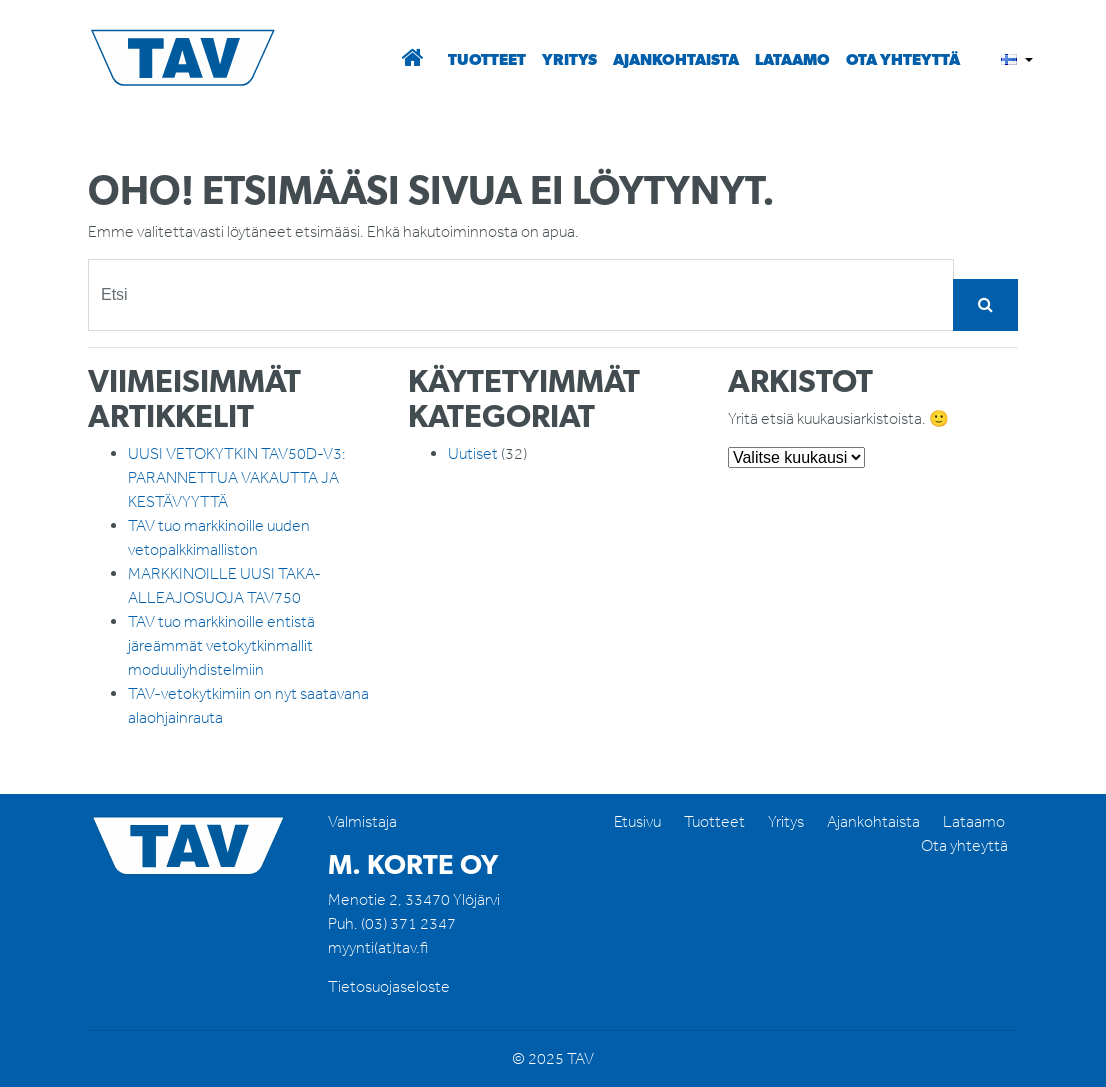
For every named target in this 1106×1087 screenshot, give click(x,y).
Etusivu (637, 821)
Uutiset (473, 453)
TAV (193, 59)
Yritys (569, 59)
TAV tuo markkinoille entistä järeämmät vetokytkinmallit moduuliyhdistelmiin (221, 645)
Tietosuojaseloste (389, 986)
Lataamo (792, 59)
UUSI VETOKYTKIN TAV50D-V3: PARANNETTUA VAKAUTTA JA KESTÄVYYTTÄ (237, 477)
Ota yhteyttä (903, 59)
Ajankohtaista (676, 59)
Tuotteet (487, 59)
